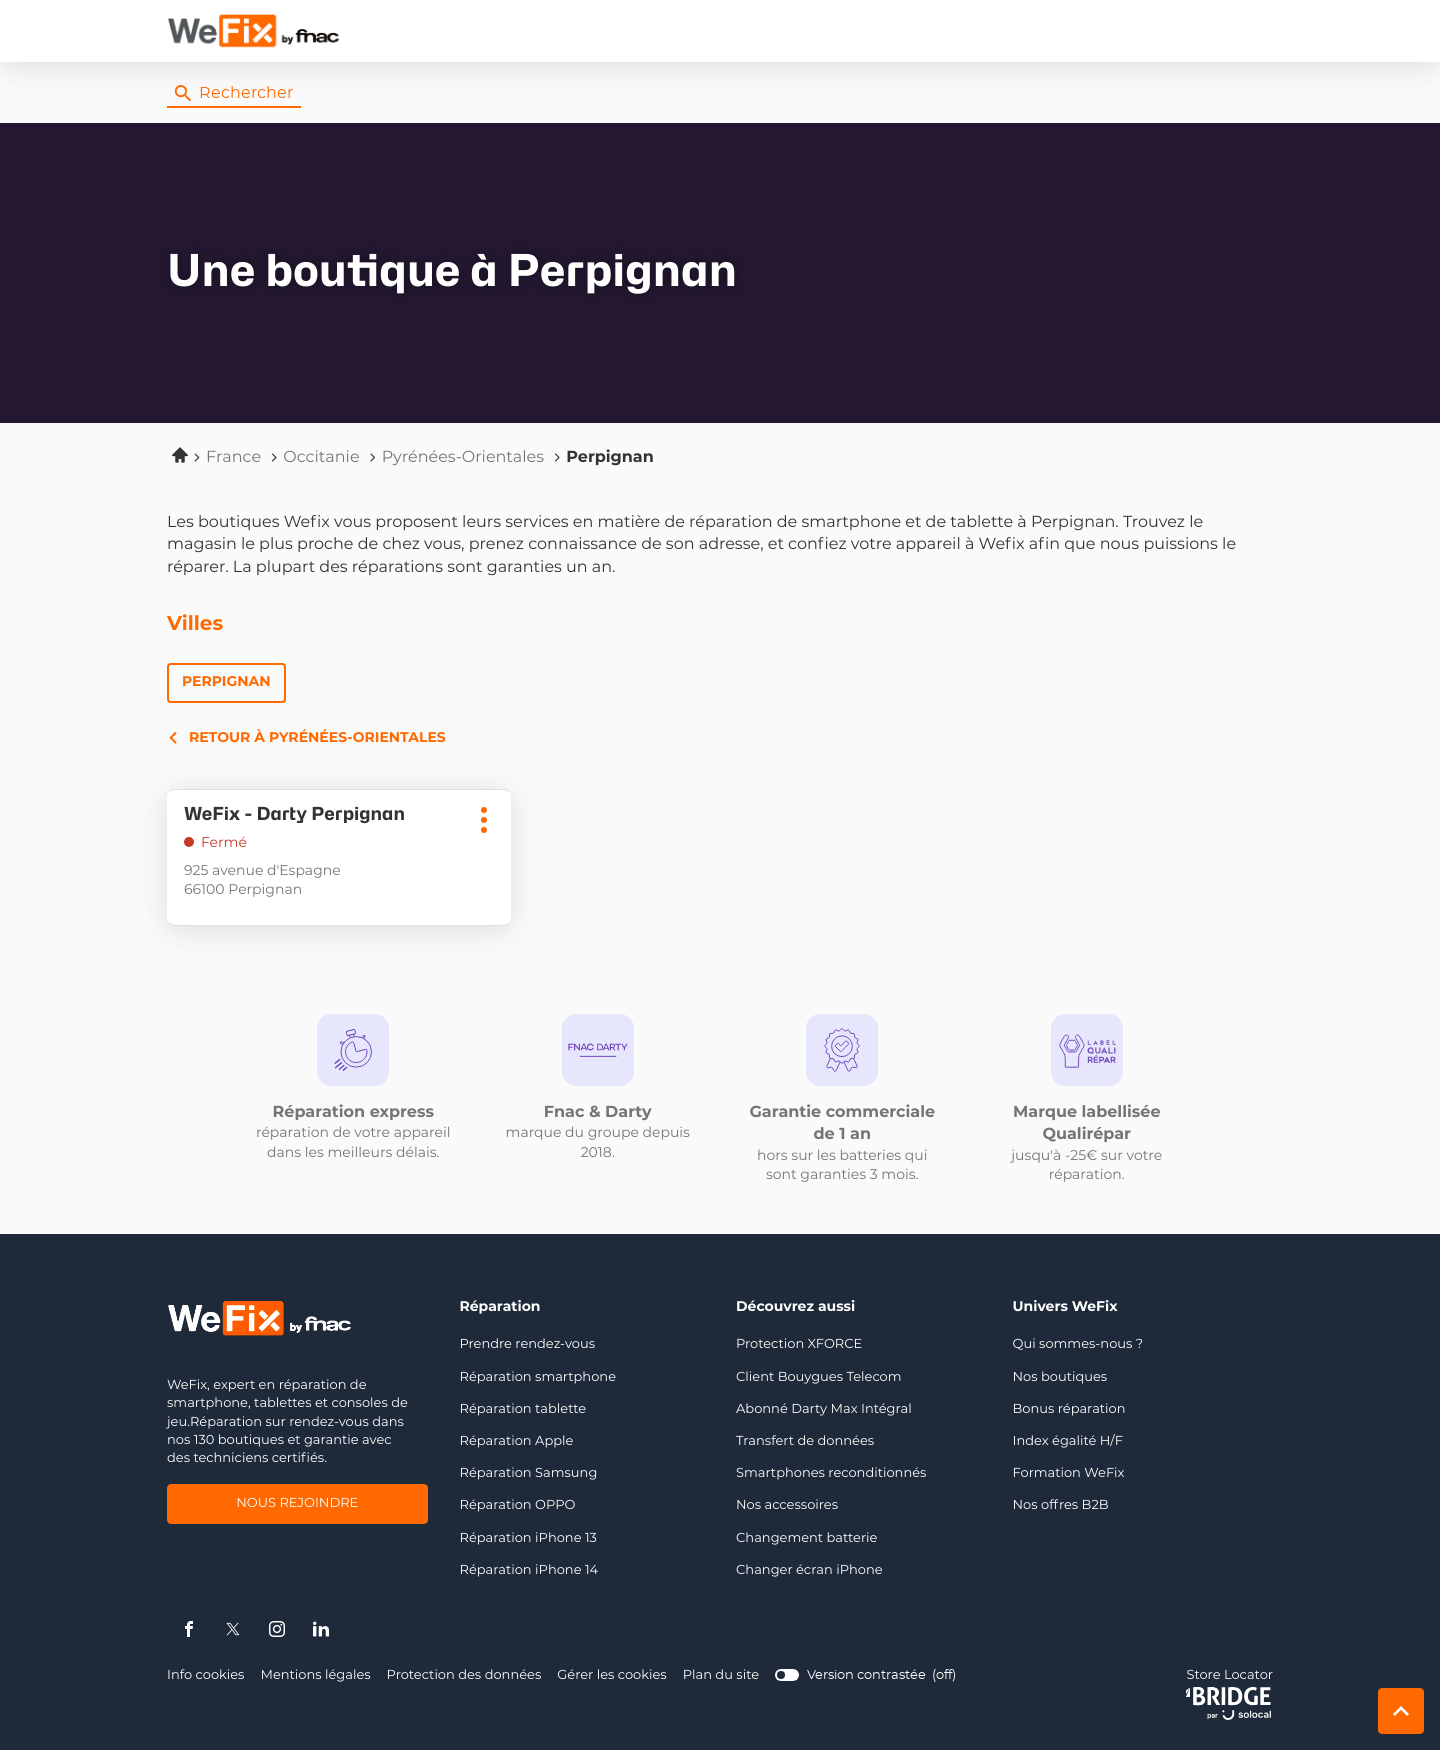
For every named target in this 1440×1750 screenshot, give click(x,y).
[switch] (865, 1675)
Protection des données (464, 1675)
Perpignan (226, 682)
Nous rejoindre (297, 1505)
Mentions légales (315, 1675)
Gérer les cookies (611, 1675)
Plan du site (721, 1675)
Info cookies (205, 1675)
